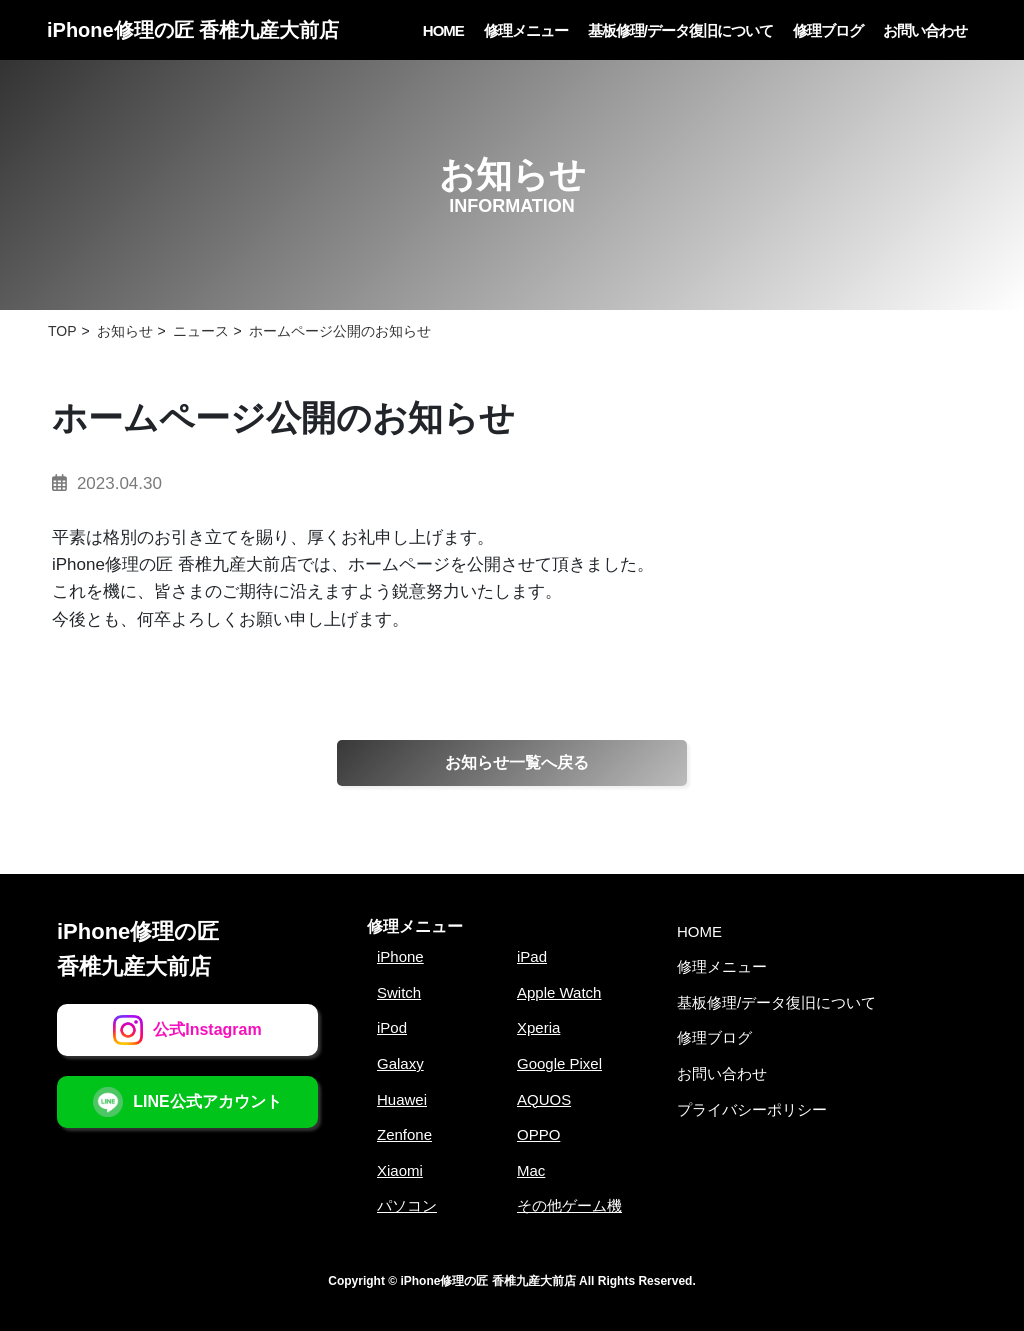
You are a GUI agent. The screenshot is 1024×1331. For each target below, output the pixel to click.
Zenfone (404, 1134)
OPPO (538, 1134)
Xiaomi (400, 1170)
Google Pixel (559, 1063)
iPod (392, 1027)
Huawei (402, 1099)
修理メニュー (526, 30)
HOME (443, 30)
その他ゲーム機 (569, 1205)
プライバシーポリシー (752, 1109)
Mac (531, 1170)
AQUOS (544, 1099)
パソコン (407, 1205)
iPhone (400, 956)
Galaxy (400, 1063)
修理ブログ (828, 30)
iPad (532, 956)
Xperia (538, 1027)
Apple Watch (559, 992)
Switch (399, 992)
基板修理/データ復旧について (680, 30)
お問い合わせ (925, 30)
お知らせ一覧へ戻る (517, 762)
